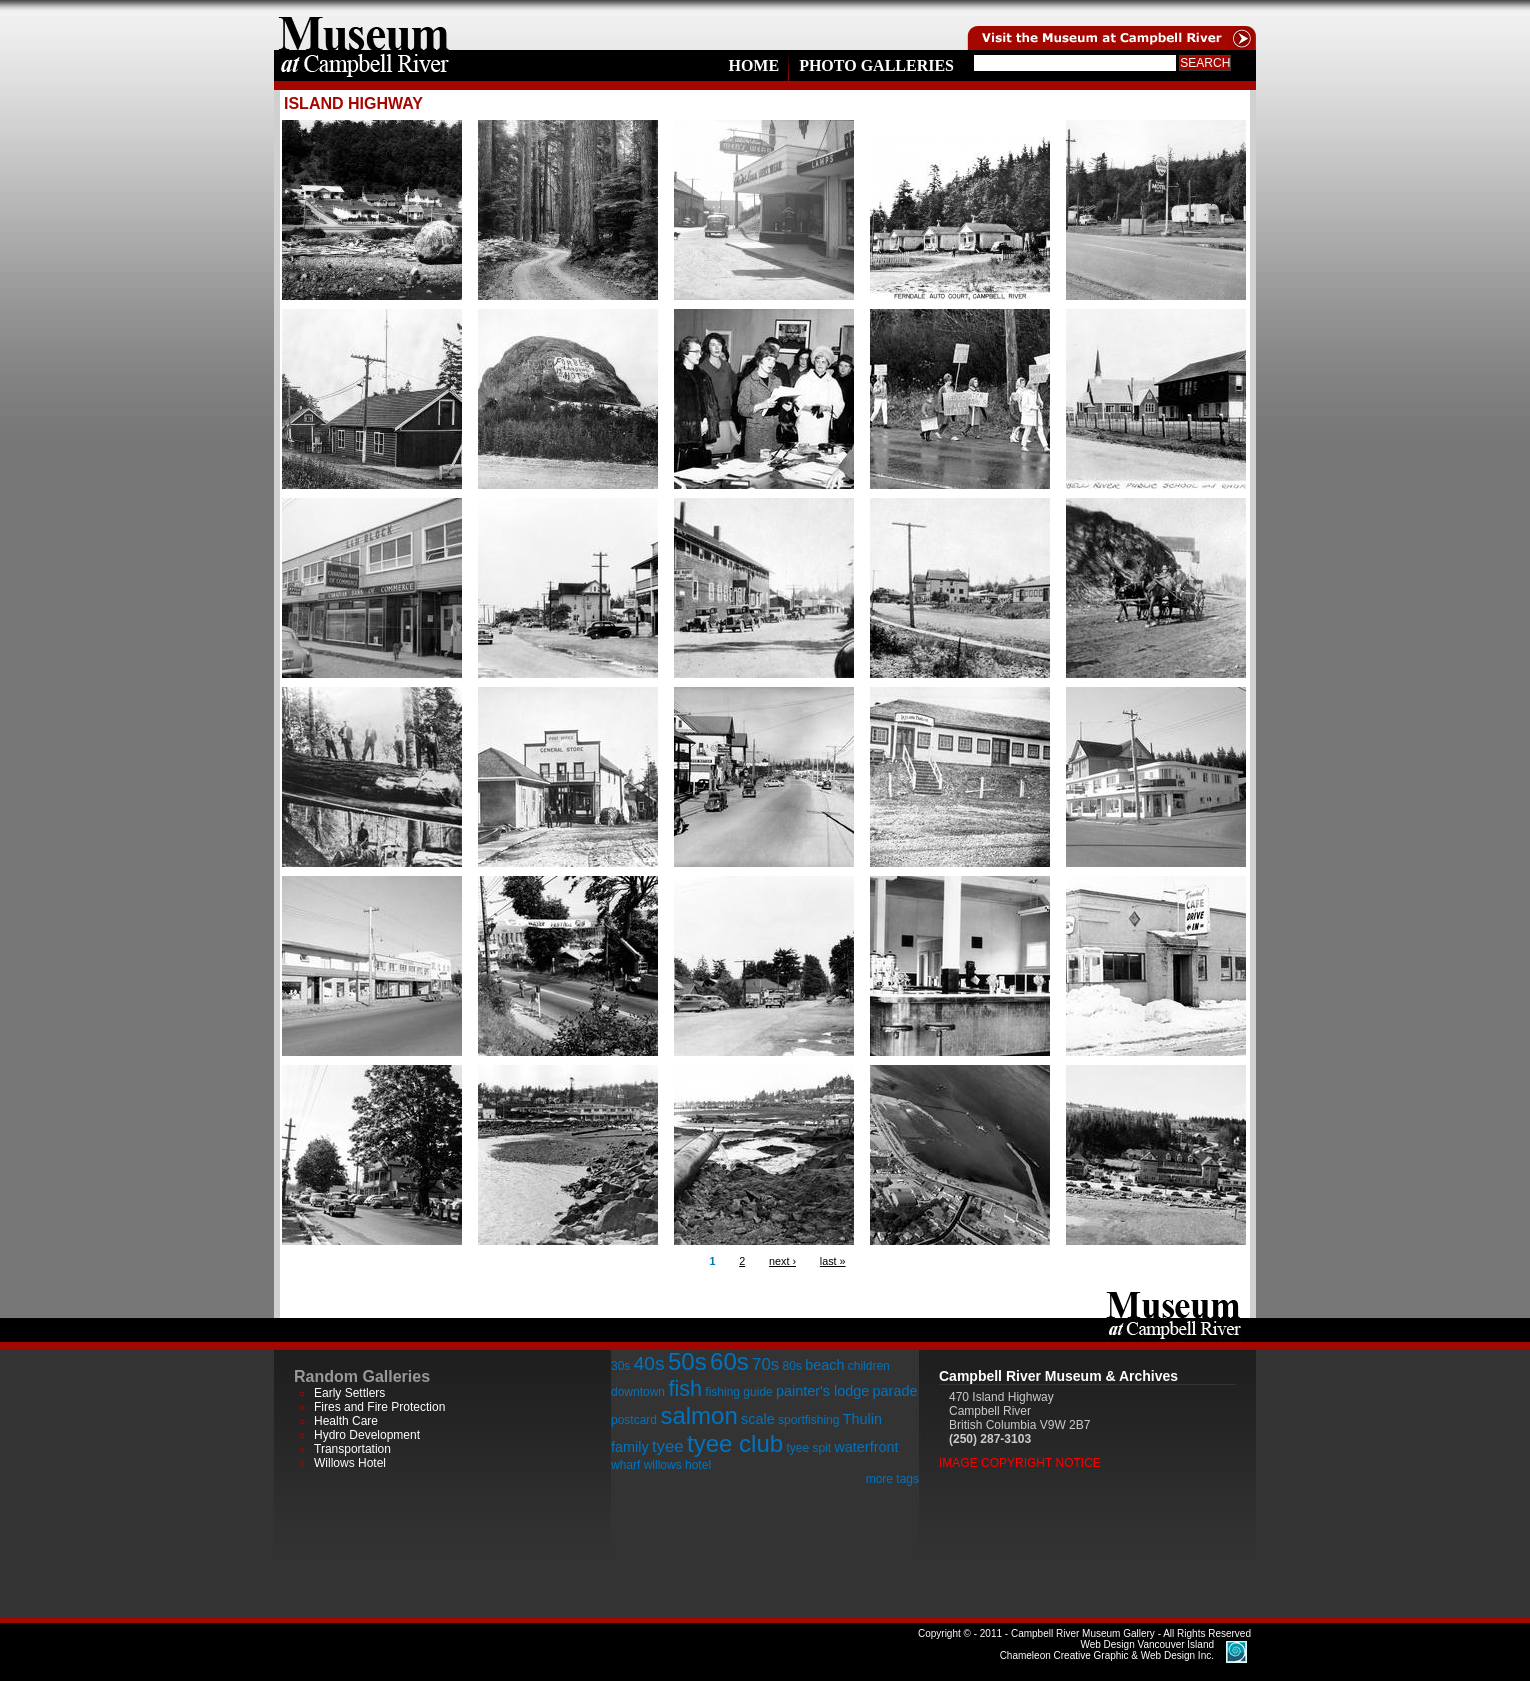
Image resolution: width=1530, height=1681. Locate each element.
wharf (625, 1465)
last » (833, 1261)
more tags (892, 1479)
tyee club (735, 1443)
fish (685, 1388)
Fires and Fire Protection (379, 1407)
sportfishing (808, 1420)
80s (791, 1366)
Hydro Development (367, 1435)
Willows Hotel (350, 1463)
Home (753, 65)
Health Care (346, 1421)
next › (782, 1261)
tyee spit (808, 1448)
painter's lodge (822, 1391)
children (869, 1366)
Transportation (352, 1449)
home (364, 25)
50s (687, 1361)
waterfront (866, 1447)
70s (765, 1364)
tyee (668, 1446)
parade (895, 1391)
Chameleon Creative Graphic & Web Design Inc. (1107, 1650)
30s (620, 1366)
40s (649, 1363)
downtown (638, 1392)
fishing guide (738, 1392)
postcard (634, 1420)
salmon (698, 1415)
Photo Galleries (876, 65)
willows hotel (677, 1465)
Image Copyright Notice (1020, 1463)
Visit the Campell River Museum (1110, 25)
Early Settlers (349, 1393)
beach (824, 1365)
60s (729, 1361)
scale (758, 1419)
